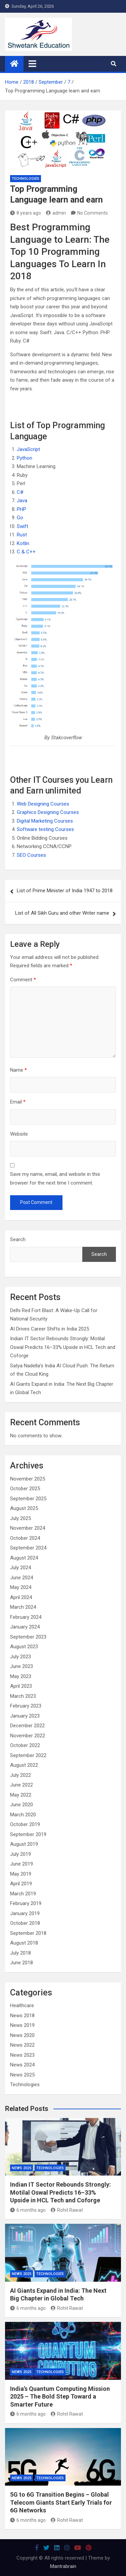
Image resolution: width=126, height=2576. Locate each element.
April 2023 (21, 1686)
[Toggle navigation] (32, 63)
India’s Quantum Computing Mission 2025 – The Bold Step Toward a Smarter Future (60, 2396)
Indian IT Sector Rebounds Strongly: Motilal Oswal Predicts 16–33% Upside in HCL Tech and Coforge (62, 1347)
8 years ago (25, 213)
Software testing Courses (45, 829)
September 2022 (28, 1755)
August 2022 (24, 1765)
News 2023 (22, 2055)
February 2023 (25, 1706)
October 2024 (25, 1538)
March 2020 (23, 1815)
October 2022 (25, 1745)
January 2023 (25, 1716)
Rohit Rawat (67, 2210)
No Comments (92, 213)
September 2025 (28, 1499)
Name (18, 1070)
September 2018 (28, 1933)
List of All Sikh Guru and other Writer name (62, 913)
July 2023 (20, 1657)
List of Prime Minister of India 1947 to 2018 (65, 891)
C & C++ (26, 552)
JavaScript (28, 449)
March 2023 (23, 1696)
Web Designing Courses (43, 804)
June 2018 (21, 1963)
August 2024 (24, 1558)
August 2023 (24, 1647)
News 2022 (22, 2045)
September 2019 (28, 1834)
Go (20, 518)
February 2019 (25, 1903)
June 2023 (21, 1666)
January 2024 (25, 1627)
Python (24, 458)
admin (56, 213)
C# (20, 492)
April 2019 (21, 1884)
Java (22, 501)
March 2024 (23, 1607)
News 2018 (22, 2016)
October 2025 (25, 1489)
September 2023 (28, 1637)
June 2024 (21, 1578)
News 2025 (22, 2075)
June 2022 (21, 1785)
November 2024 (27, 1528)
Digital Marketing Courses (45, 821)
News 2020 (22, 2035)
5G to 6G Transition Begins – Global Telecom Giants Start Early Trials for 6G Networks (61, 2502)
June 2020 (21, 1805)
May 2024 (20, 1587)
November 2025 (27, 1479)
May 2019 (20, 1874)
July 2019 (20, 1854)
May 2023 (20, 1676)
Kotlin (23, 543)
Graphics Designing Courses (48, 812)
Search (18, 1239)
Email (18, 1102)
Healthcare (22, 2005)
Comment (23, 980)
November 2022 (27, 1736)
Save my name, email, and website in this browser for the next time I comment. (55, 1178)
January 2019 (25, 1913)
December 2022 (27, 1726)
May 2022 (20, 1795)
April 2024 (21, 1597)
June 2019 (21, 1864)
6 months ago (28, 2210)
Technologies (25, 178)
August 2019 (24, 1844)
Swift (22, 526)
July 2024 (20, 1568)
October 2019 (25, 1824)
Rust (22, 535)
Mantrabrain (63, 2566)
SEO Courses (31, 855)
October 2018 (25, 1923)
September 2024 (28, 1548)
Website (19, 1134)
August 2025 (24, 1508)
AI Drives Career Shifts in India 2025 (49, 1329)
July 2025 (20, 1518)
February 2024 (25, 1617)
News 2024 (22, 2065)
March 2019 (23, 1894)
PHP (21, 509)
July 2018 (20, 1953)
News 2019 (22, 2025)
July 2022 (20, 1775)
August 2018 (24, 1943)
